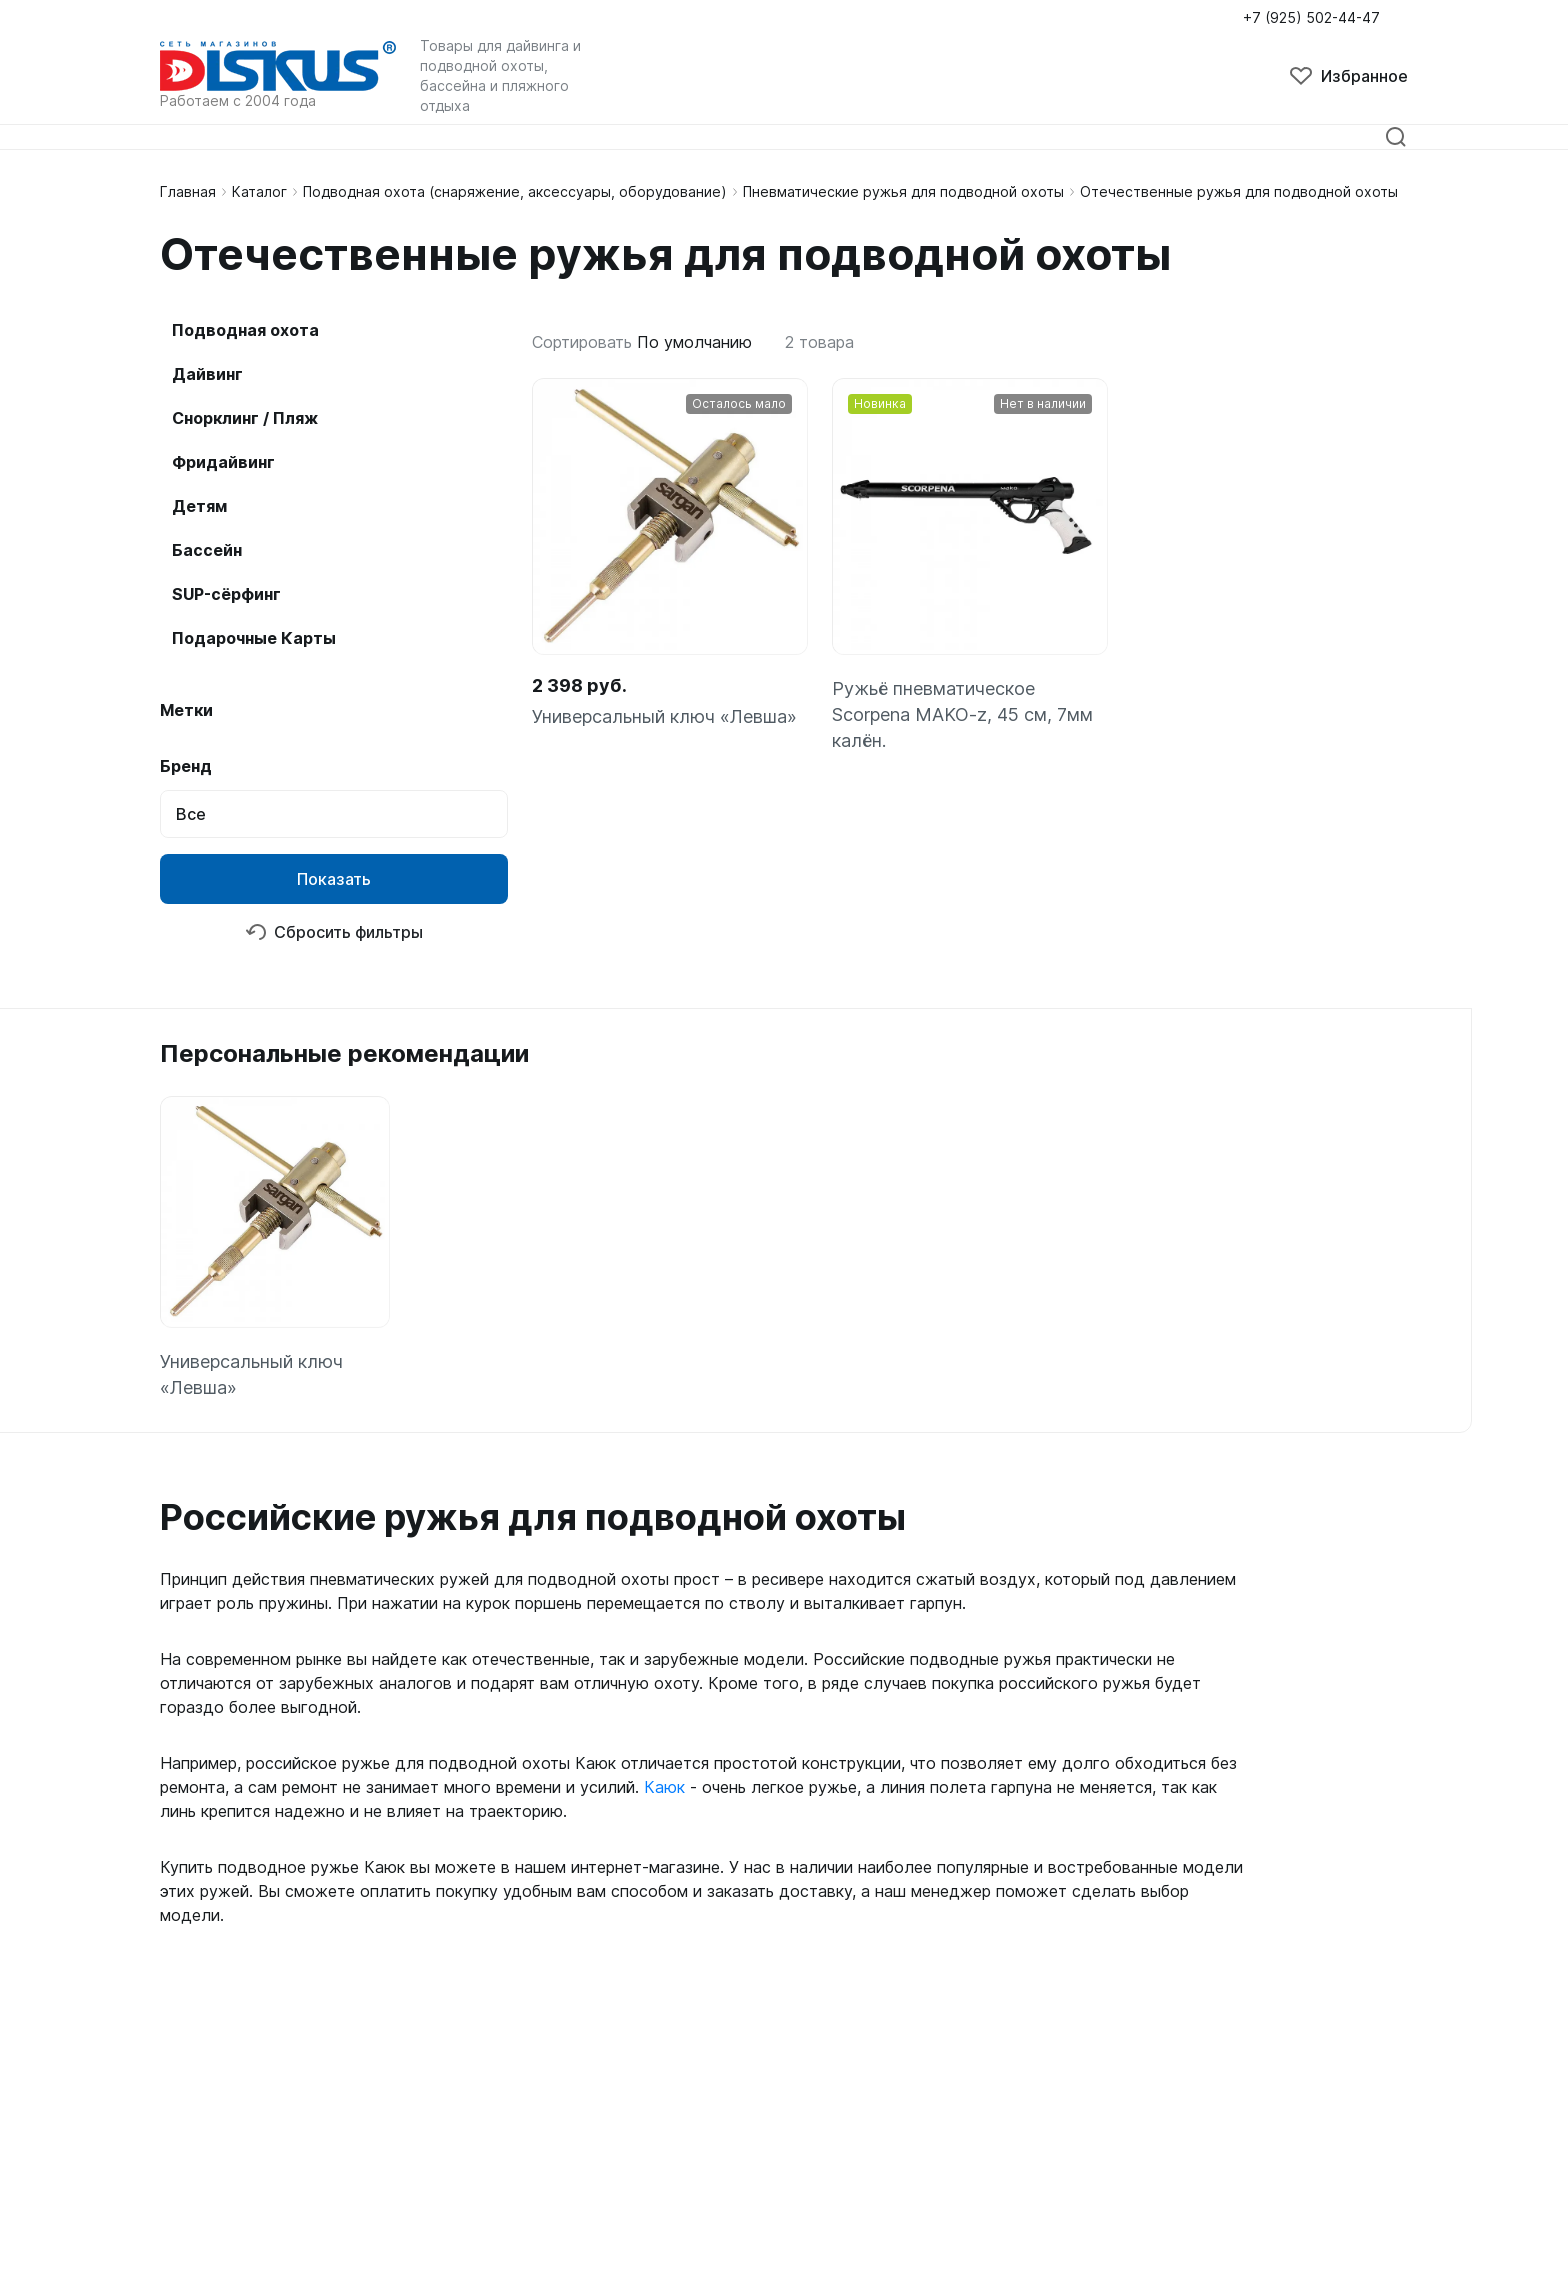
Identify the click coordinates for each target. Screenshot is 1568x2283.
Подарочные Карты (254, 638)
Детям (199, 506)
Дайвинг (207, 374)
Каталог (259, 191)
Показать (334, 879)
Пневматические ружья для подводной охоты (903, 191)
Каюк (664, 1787)
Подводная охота (245, 330)
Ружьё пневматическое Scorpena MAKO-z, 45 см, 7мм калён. (962, 714)
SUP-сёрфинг (226, 594)
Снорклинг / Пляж (245, 418)
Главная (188, 191)
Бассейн (207, 550)
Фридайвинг (223, 462)
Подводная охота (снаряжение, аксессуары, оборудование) (515, 191)
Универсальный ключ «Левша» (664, 716)
